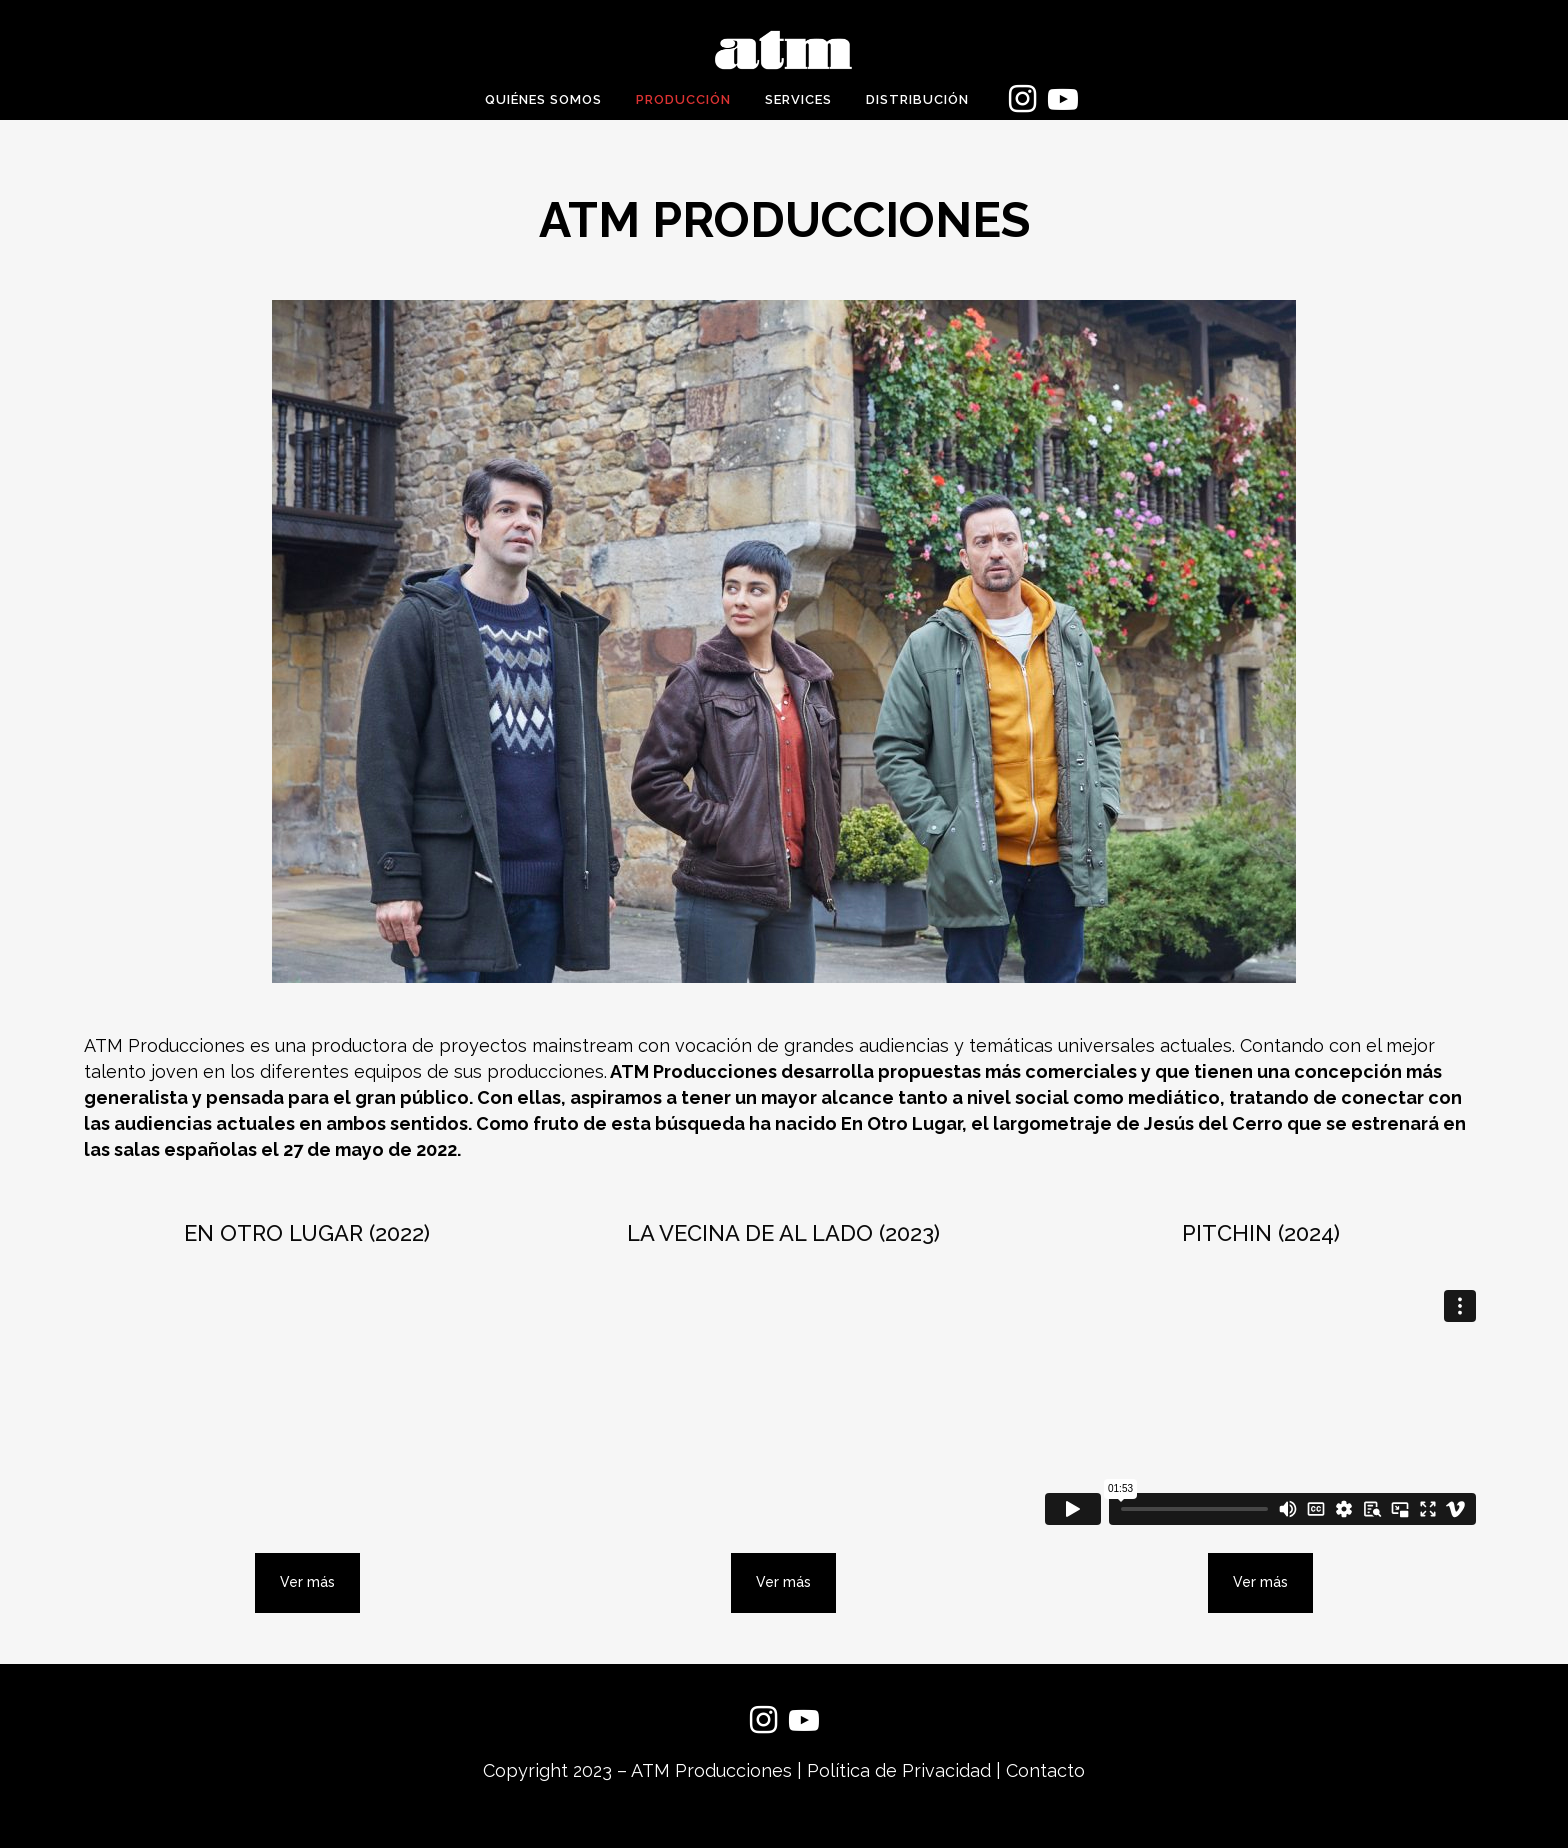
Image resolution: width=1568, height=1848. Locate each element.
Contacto (1045, 1770)
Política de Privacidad (899, 1770)
